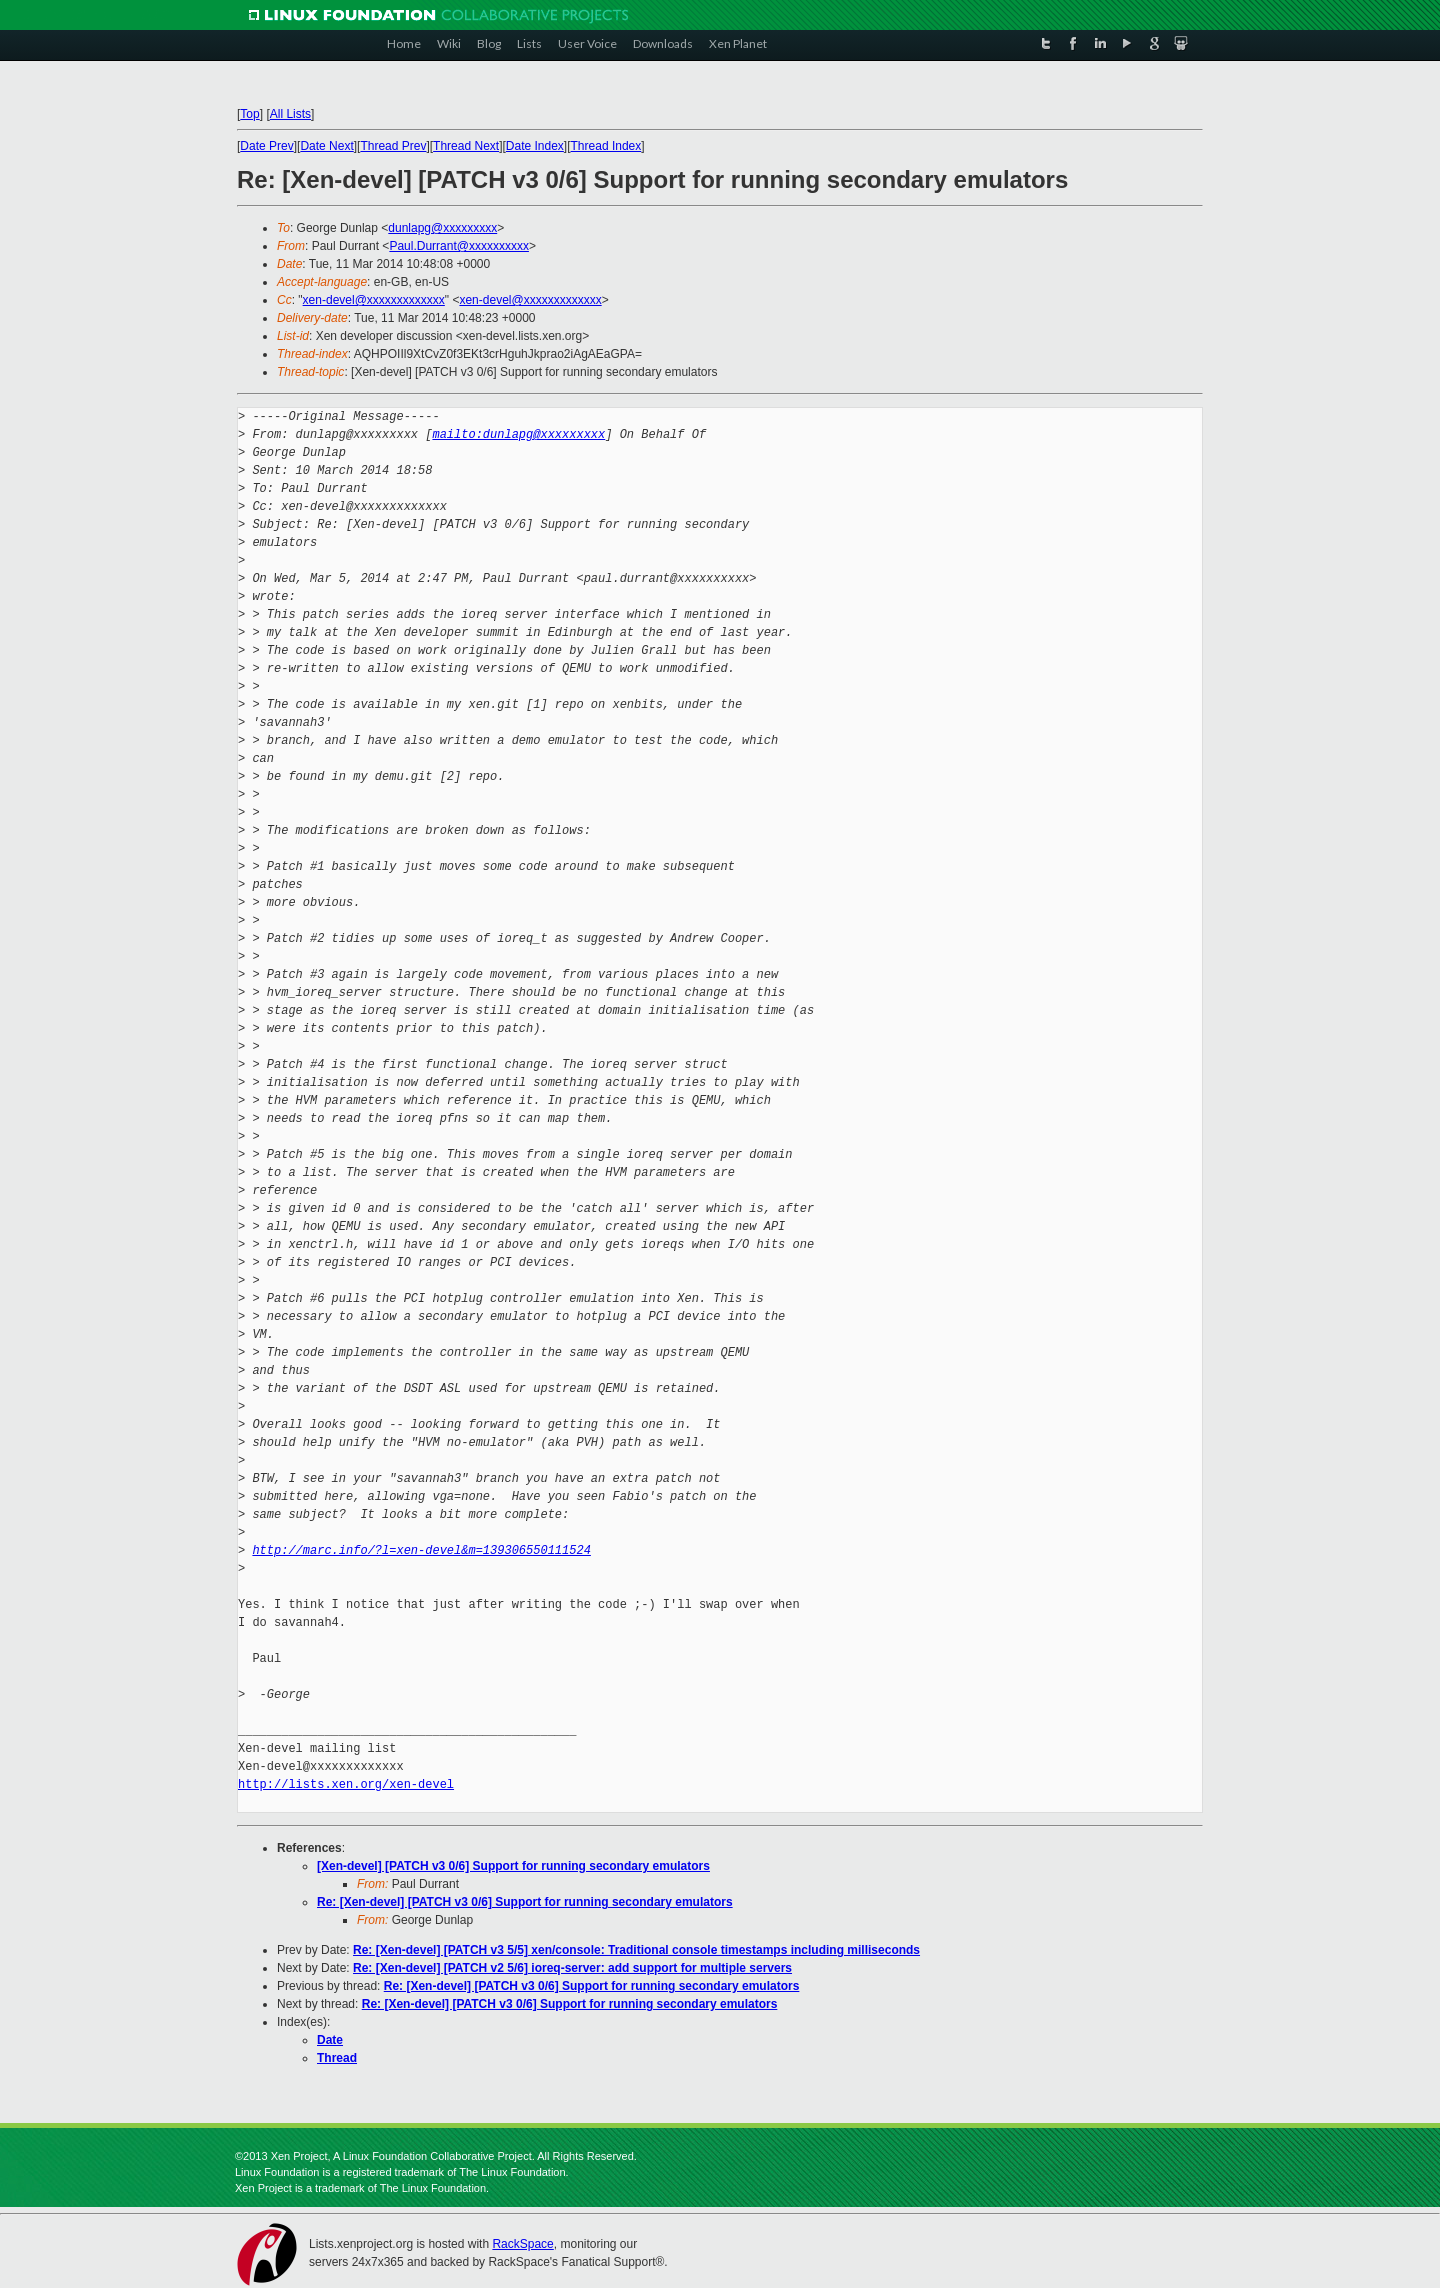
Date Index (535, 146)
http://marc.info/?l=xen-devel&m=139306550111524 (421, 1550)
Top (249, 114)
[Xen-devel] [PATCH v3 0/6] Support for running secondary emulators (513, 1866)
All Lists (290, 114)
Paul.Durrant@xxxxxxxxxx (459, 246)
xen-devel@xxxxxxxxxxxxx (374, 300)
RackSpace (522, 2244)
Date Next (326, 146)
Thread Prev (393, 146)
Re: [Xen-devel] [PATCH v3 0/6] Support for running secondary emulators (525, 1902)
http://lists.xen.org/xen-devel (346, 1784)
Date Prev (266, 146)
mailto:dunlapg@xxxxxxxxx (518, 434)
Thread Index (606, 146)
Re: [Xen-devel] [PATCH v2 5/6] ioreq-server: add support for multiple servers (572, 1968)
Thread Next (466, 146)
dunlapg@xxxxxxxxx (442, 228)
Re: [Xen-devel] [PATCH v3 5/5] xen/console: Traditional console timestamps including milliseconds (636, 1950)
